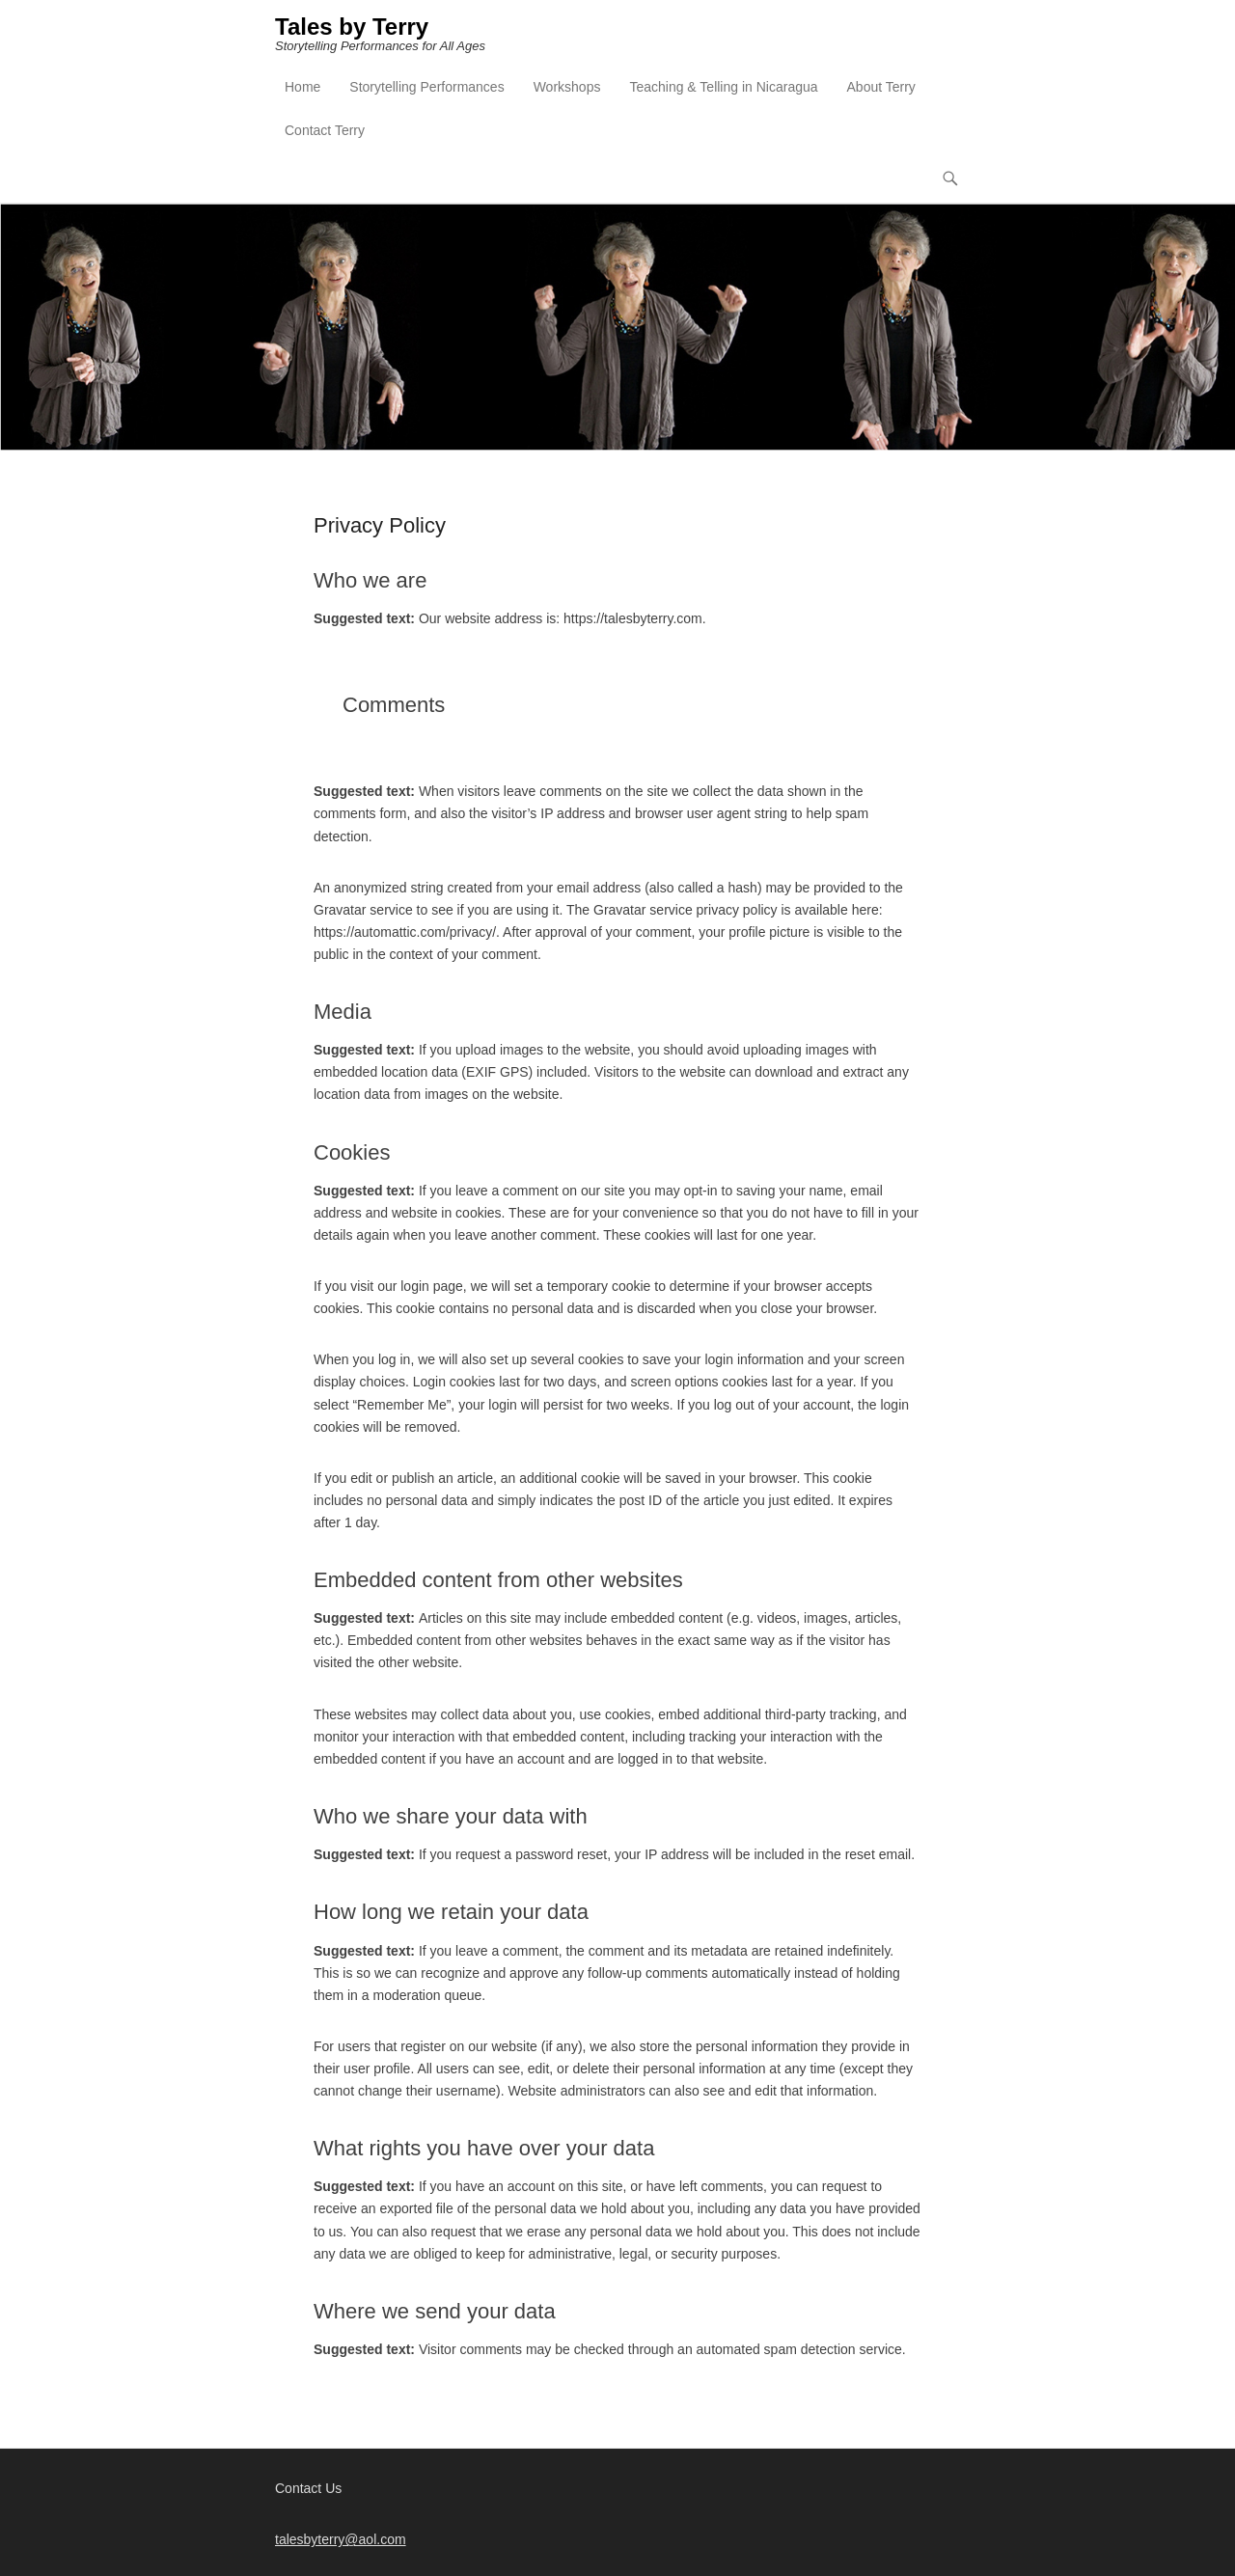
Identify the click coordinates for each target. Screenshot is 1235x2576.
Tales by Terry (351, 27)
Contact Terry (325, 131)
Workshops (567, 88)
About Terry (881, 88)
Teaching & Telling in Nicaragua (723, 88)
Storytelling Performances (426, 88)
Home (302, 88)
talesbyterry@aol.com (340, 2539)
